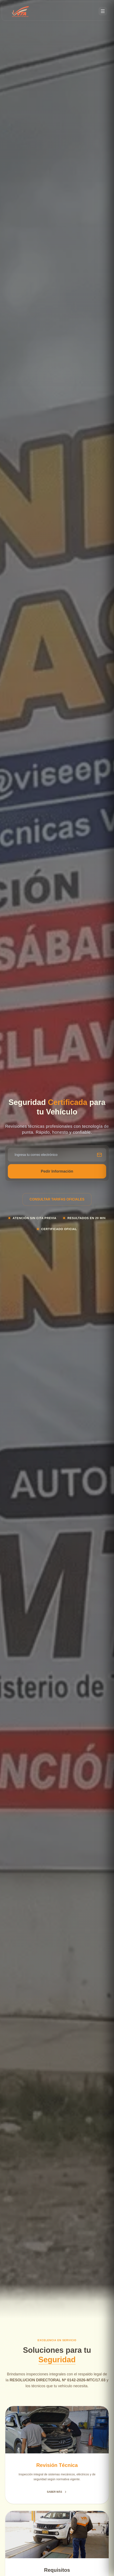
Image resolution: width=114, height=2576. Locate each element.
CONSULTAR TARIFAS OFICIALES (57, 1199)
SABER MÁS (57, 2492)
